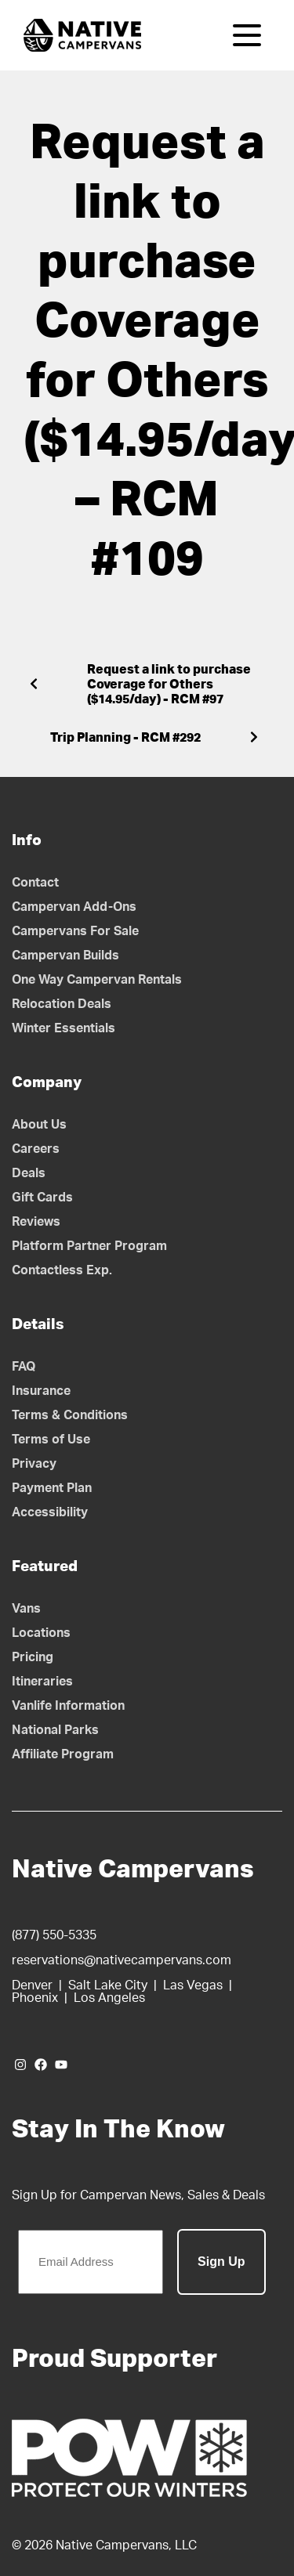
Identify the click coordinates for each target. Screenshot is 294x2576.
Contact (35, 882)
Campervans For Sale (75, 931)
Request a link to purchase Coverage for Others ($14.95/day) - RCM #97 (169, 684)
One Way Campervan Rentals (97, 980)
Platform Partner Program (89, 1246)
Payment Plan (52, 1488)
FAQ (24, 1366)
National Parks (55, 1730)
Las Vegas (193, 1985)
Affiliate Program (63, 1754)
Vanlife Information (68, 1706)
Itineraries (42, 1681)
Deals (28, 1173)
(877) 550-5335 (54, 1935)
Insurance (41, 1391)
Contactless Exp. (62, 1270)
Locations (41, 1633)
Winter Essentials (63, 1028)
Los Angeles (109, 1998)
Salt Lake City (107, 1985)
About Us (39, 1124)
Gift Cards (42, 1197)
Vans (26, 1608)
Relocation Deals (61, 1004)
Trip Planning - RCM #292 (125, 738)
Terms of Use (51, 1439)
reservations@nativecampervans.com (121, 1960)
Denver (32, 1985)
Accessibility (50, 1512)
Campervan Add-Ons (74, 907)
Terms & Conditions (70, 1415)
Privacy (34, 1464)
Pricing (32, 1657)
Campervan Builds (65, 955)
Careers (36, 1149)
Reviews (36, 1222)
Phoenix (35, 1998)
